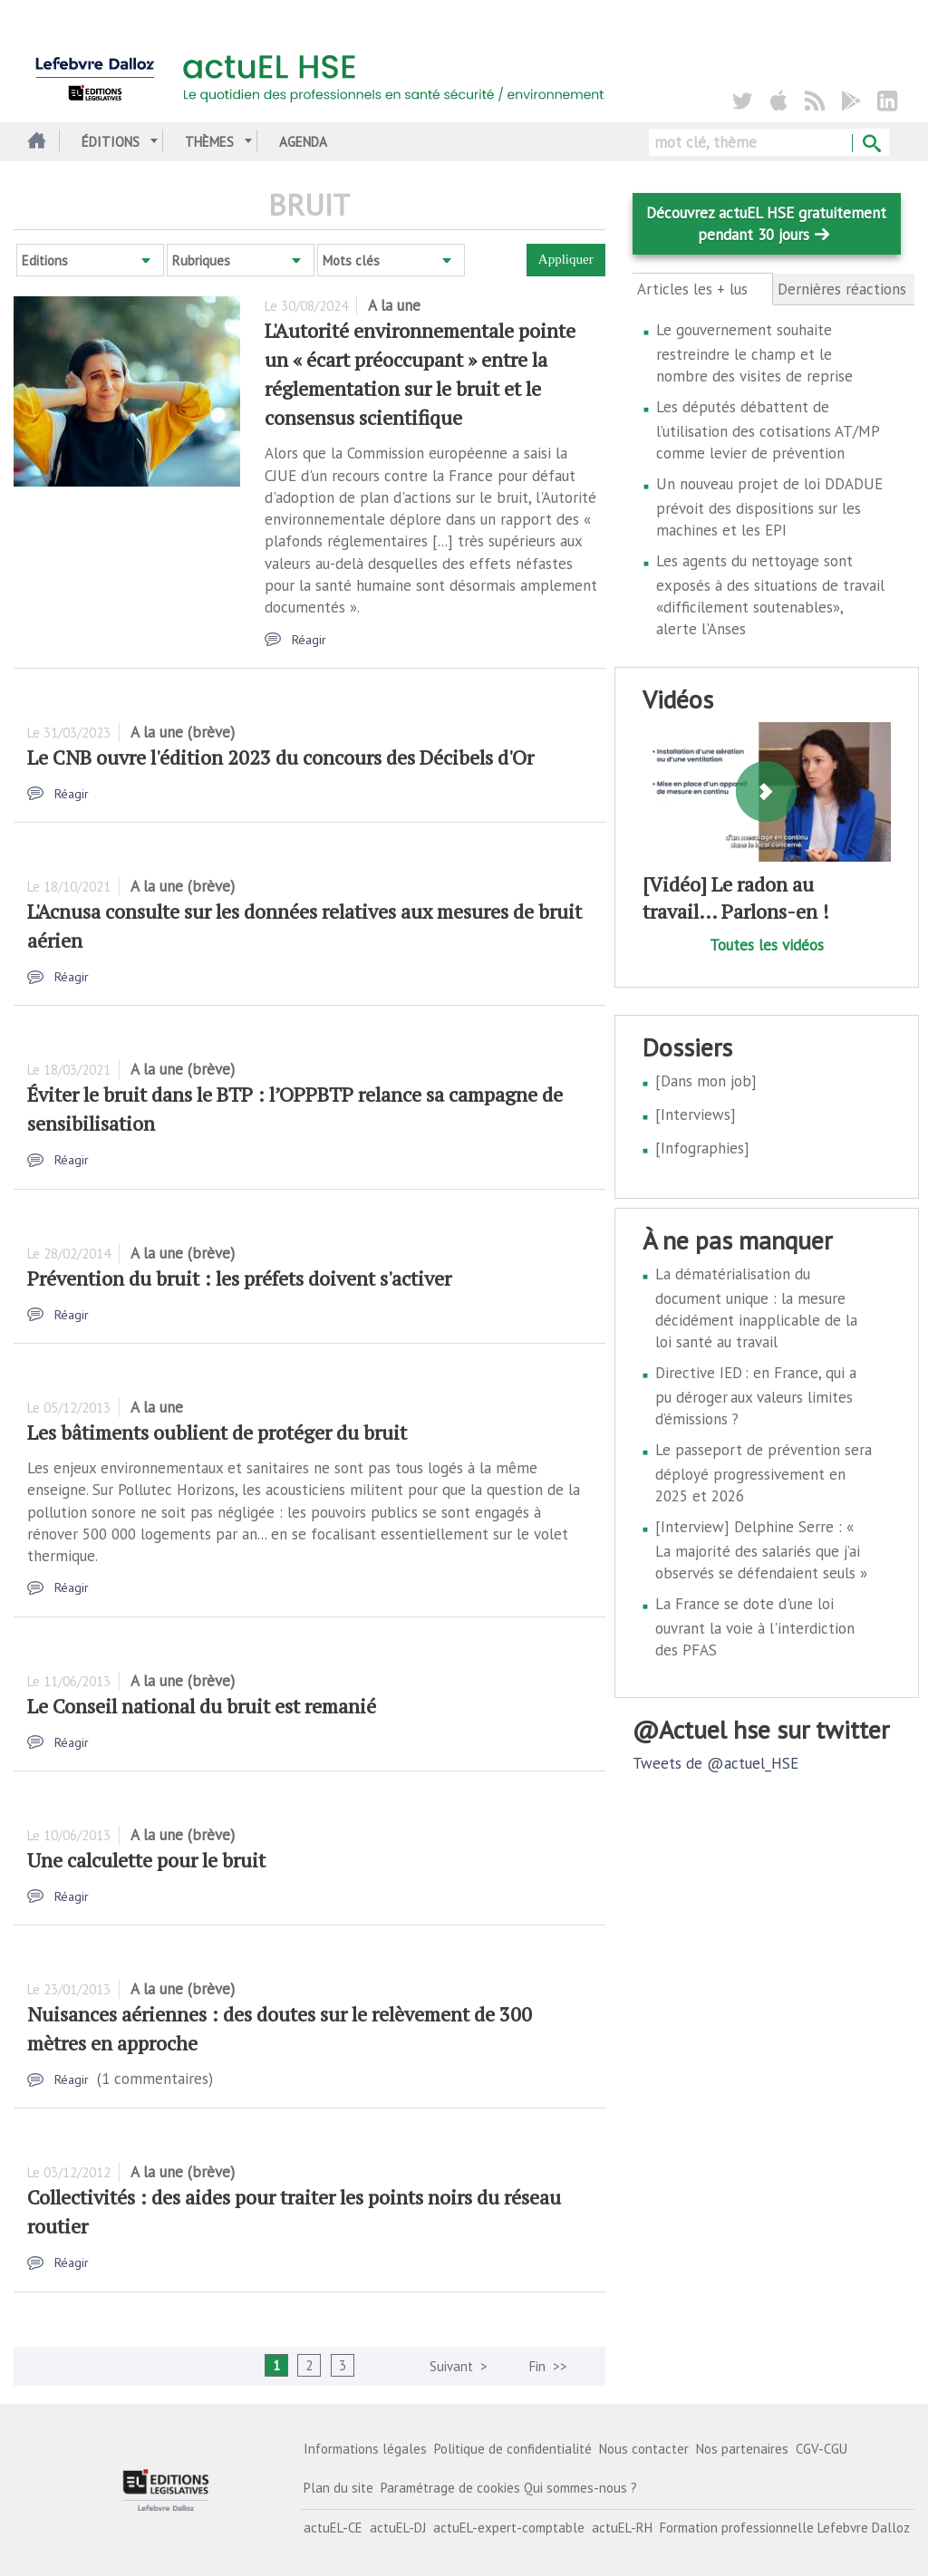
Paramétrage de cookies (450, 2487)
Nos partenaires (742, 2448)
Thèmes (209, 141)
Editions (45, 260)
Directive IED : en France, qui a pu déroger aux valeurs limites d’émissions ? (755, 1396)
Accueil (34, 141)
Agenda (303, 141)
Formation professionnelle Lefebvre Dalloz (785, 2527)
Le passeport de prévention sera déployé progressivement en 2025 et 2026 (763, 1473)
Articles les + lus (702, 289)
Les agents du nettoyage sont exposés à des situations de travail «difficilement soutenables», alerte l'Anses (770, 595)
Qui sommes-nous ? (580, 2487)
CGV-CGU (821, 2448)
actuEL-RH (622, 2527)
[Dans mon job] (706, 1081)
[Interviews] (695, 1114)
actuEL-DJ (398, 2527)
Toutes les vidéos (767, 945)
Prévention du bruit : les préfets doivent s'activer (239, 1278)
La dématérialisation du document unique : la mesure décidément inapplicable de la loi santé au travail (756, 1308)
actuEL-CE (333, 2527)
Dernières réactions (842, 289)
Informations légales (365, 2448)
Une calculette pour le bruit (146, 1860)
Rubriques (201, 260)
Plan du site (338, 2487)
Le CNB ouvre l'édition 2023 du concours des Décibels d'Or (280, 757)
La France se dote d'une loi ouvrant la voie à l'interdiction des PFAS (755, 1627)
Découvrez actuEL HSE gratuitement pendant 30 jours (766, 224)
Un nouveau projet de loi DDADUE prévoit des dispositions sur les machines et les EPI (769, 507)
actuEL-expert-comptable (509, 2527)
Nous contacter (644, 2448)
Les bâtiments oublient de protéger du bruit (217, 1432)
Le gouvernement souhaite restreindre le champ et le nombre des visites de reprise (754, 353)
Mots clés (351, 260)
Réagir (309, 640)
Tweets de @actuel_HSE (715, 1763)
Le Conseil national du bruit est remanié (201, 1706)
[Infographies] (702, 1148)
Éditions (111, 141)
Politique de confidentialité (513, 2448)
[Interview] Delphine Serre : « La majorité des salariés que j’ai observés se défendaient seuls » (761, 1550)
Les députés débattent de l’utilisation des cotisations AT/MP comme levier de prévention (767, 430)
